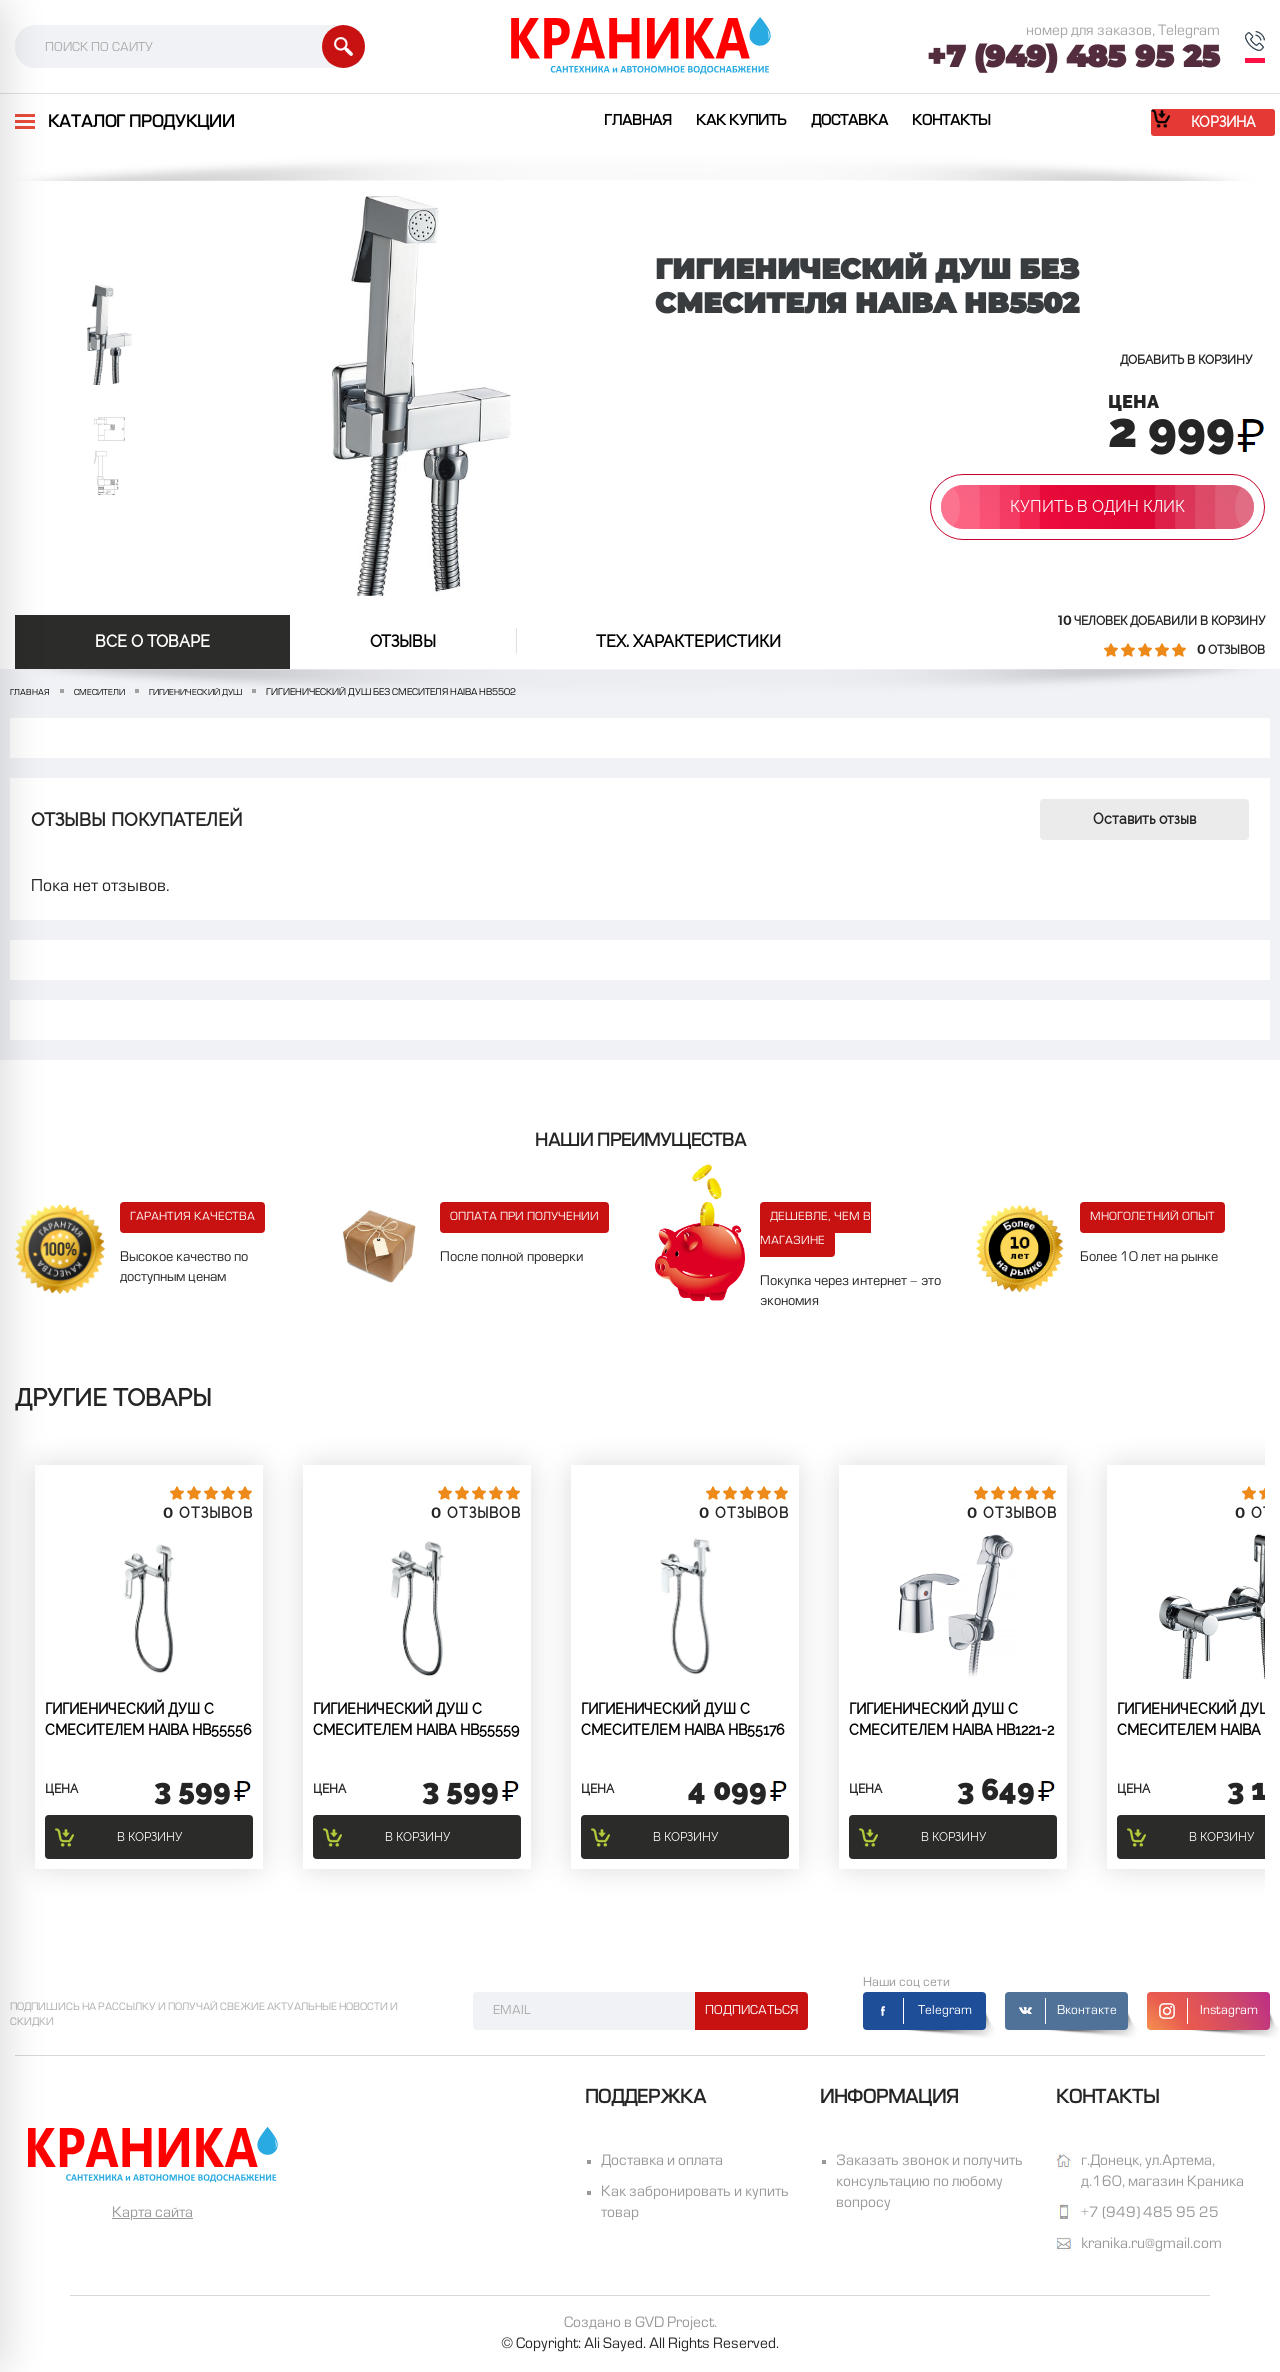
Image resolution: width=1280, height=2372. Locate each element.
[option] (109, 335)
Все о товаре (152, 641)
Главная (638, 121)
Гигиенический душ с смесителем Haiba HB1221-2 (951, 1719)
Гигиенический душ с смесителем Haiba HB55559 (416, 1719)
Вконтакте (1087, 2011)
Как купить (741, 121)
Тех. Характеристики (688, 641)
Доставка (849, 121)
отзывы (403, 641)
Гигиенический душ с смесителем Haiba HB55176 (682, 1719)
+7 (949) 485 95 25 (1073, 57)
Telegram (945, 2011)
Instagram (1229, 2011)
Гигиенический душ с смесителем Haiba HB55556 (148, 1719)
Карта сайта (152, 2213)
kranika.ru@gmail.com (1151, 2244)
